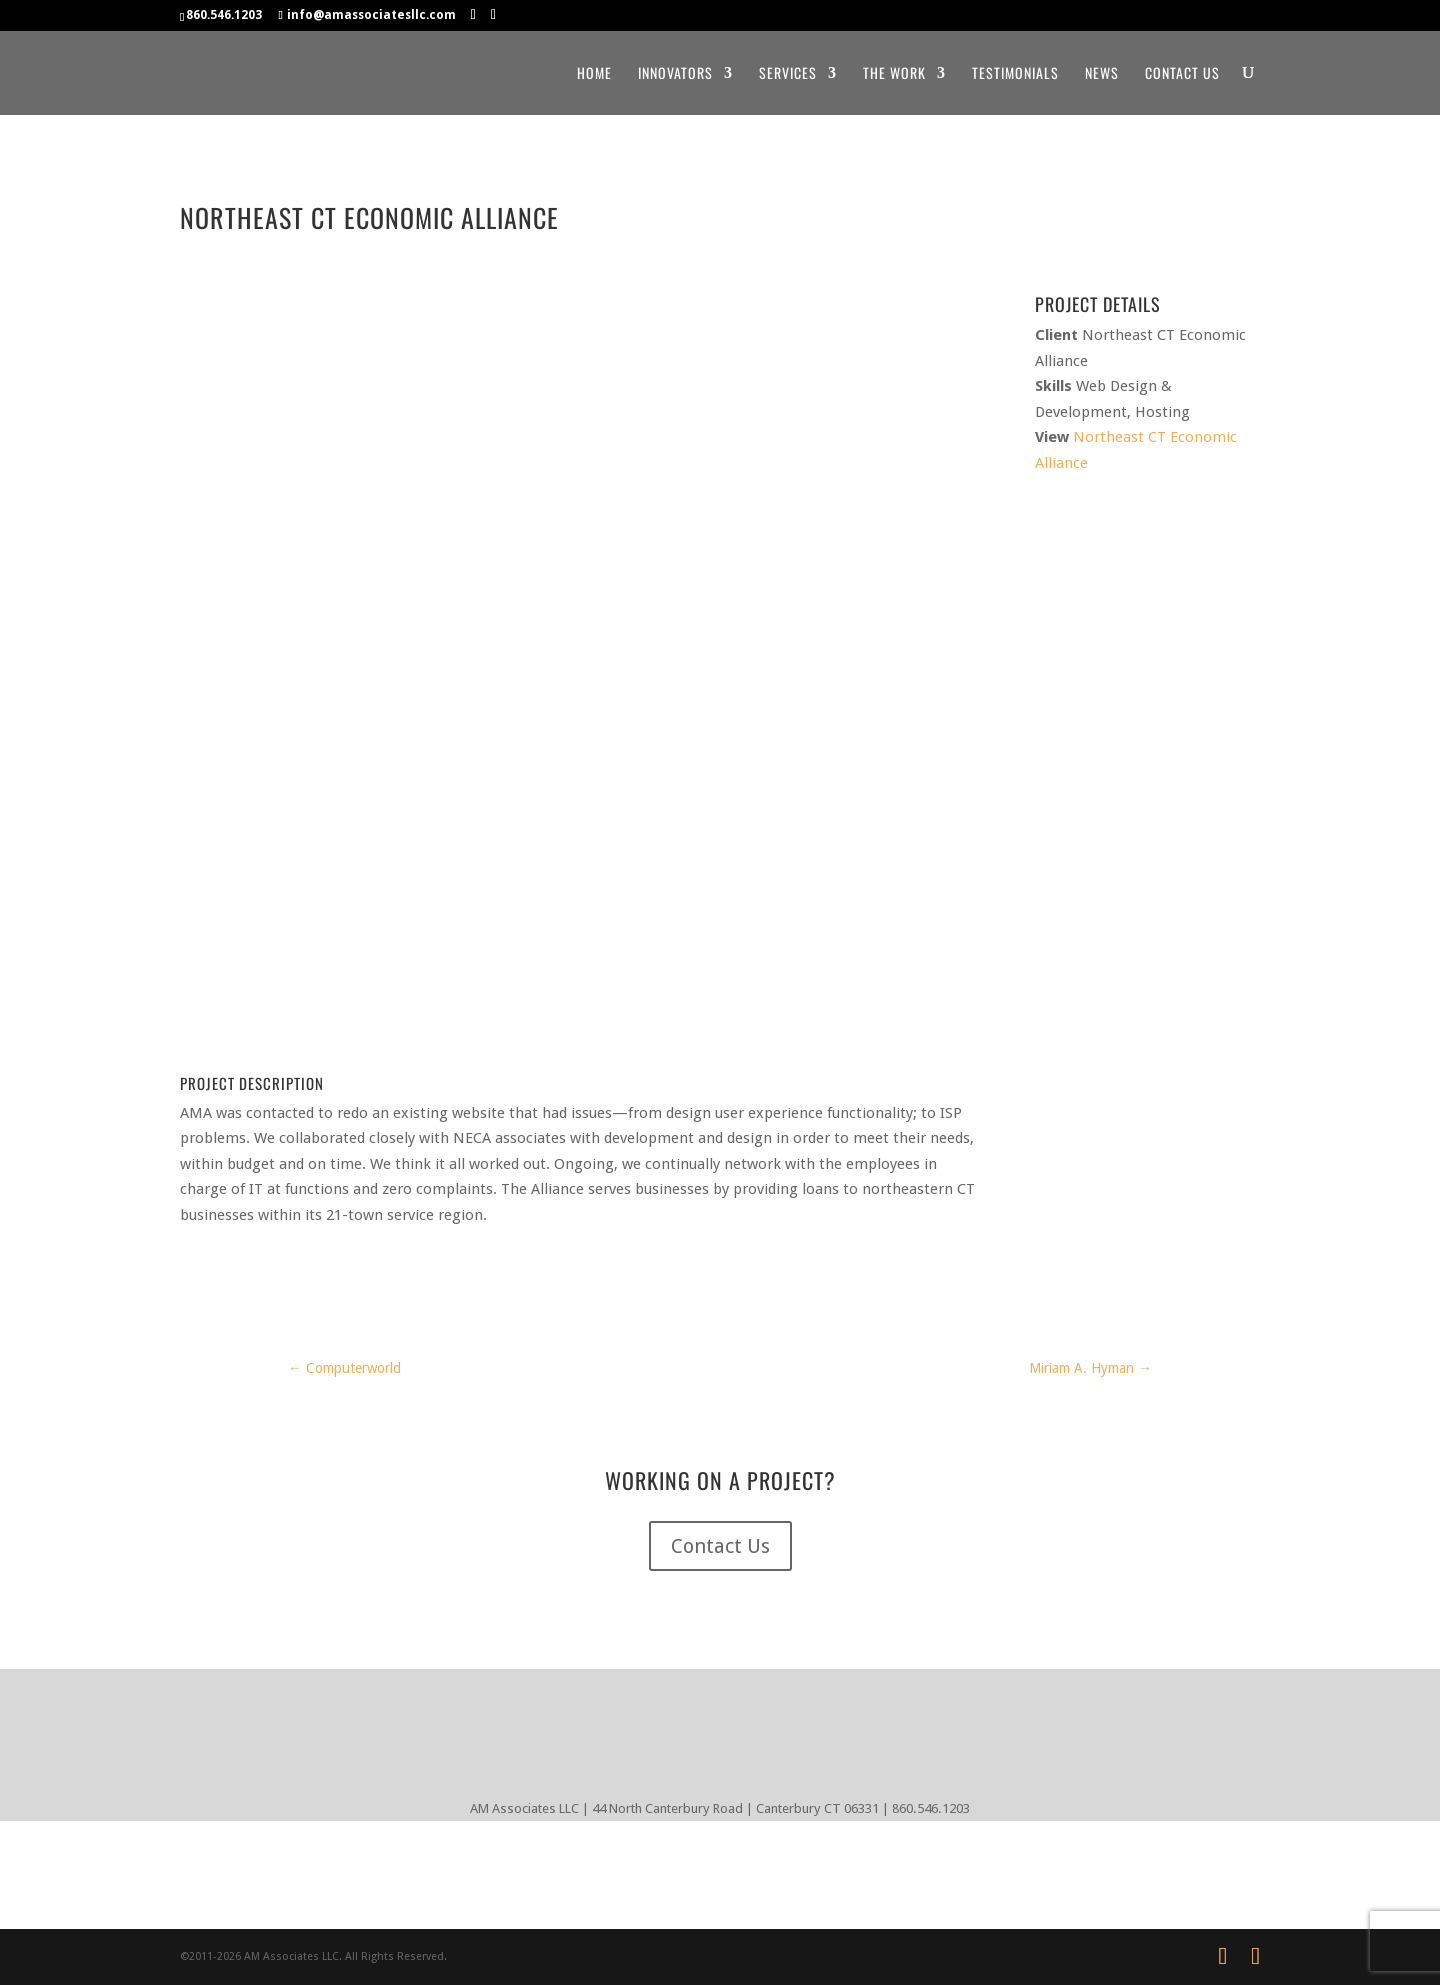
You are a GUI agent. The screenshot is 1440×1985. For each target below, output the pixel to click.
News (1102, 73)
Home (594, 73)
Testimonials (1015, 73)
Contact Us (1182, 73)
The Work (894, 73)
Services (788, 73)
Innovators (675, 73)
